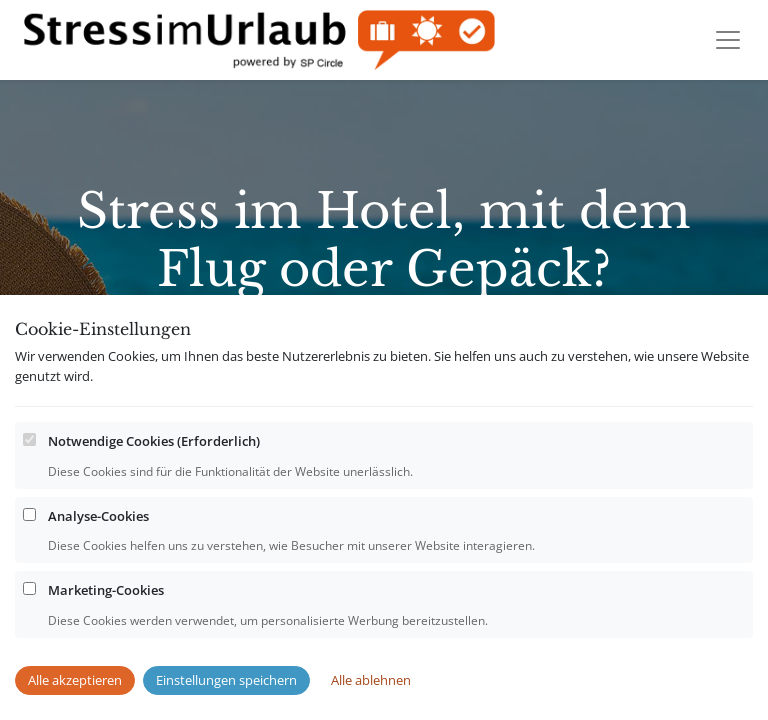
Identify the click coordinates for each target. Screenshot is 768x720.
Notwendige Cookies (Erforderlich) (154, 481)
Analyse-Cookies (98, 556)
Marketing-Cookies (106, 630)
